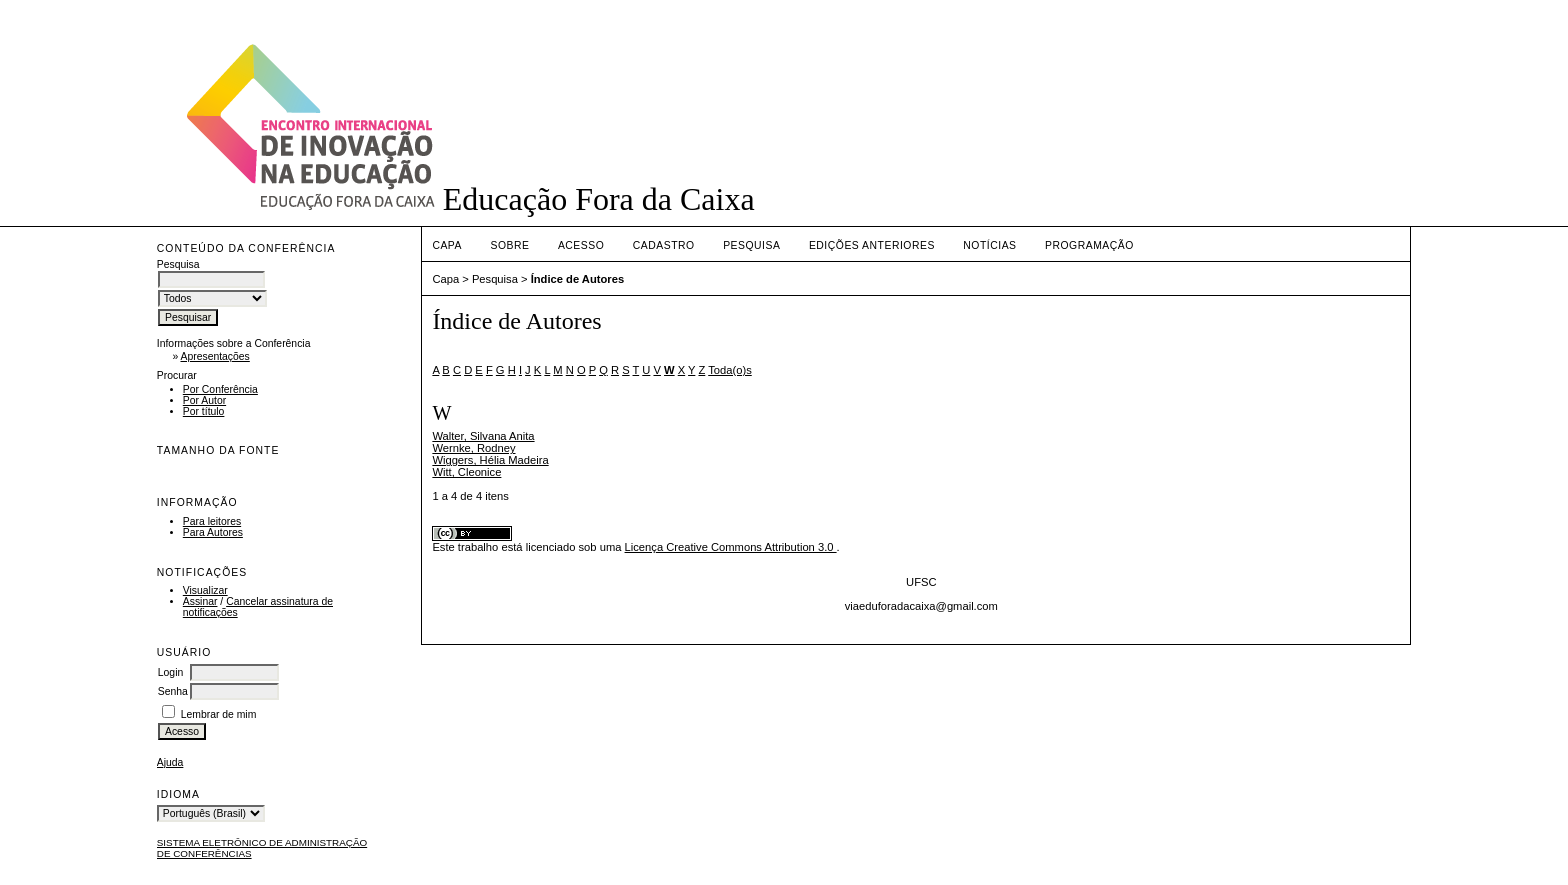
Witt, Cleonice (466, 472)
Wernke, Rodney (473, 448)
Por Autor (204, 400)
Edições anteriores (872, 245)
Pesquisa (751, 245)
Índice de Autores (577, 279)
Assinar (200, 601)
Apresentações (214, 356)
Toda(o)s (730, 370)
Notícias (989, 245)
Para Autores (213, 532)
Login (170, 672)
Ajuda (170, 762)
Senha (173, 691)
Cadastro (664, 245)
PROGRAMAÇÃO (1089, 245)
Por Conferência (220, 389)
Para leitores (212, 521)
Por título (204, 411)
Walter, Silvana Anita (483, 436)
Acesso (581, 245)
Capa (447, 245)
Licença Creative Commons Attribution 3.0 (731, 547)
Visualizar (205, 590)
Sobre (509, 245)
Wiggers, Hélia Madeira (490, 460)
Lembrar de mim (219, 714)
